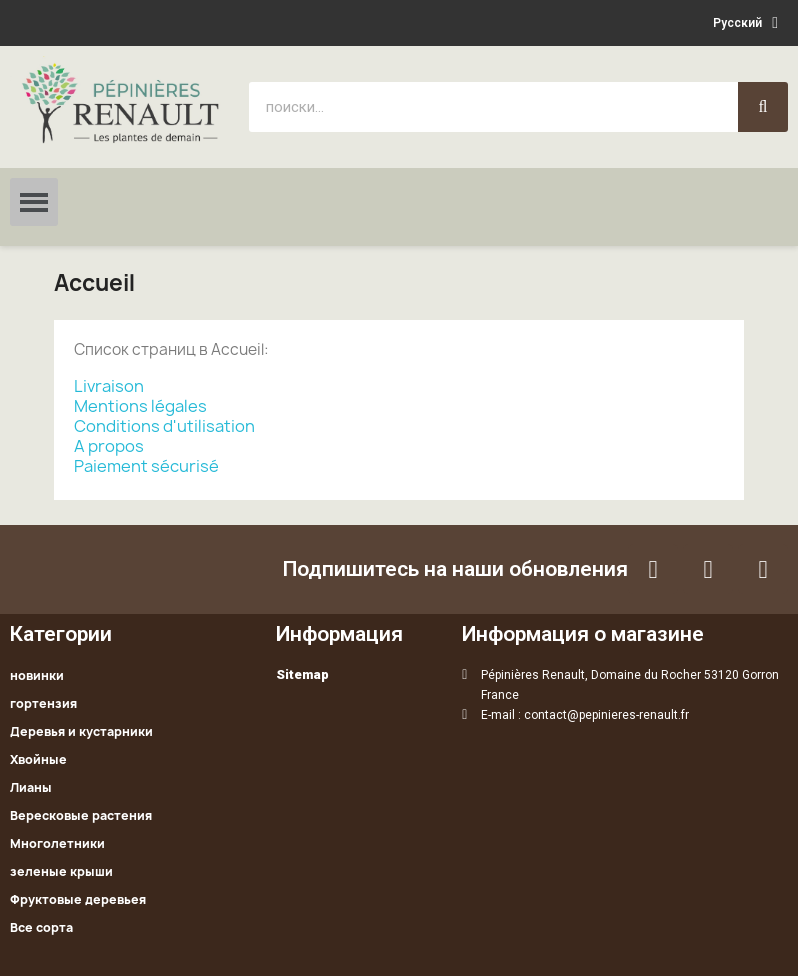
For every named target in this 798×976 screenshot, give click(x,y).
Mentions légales (140, 406)
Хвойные (38, 759)
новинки (37, 675)
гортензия (43, 703)
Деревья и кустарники (81, 731)
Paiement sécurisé (146, 466)
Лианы (31, 787)
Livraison (109, 386)
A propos (109, 446)
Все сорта (41, 927)
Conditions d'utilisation (164, 426)
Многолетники (57, 843)
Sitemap (302, 674)
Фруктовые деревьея (78, 899)
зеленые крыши (61, 871)
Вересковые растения (81, 815)
